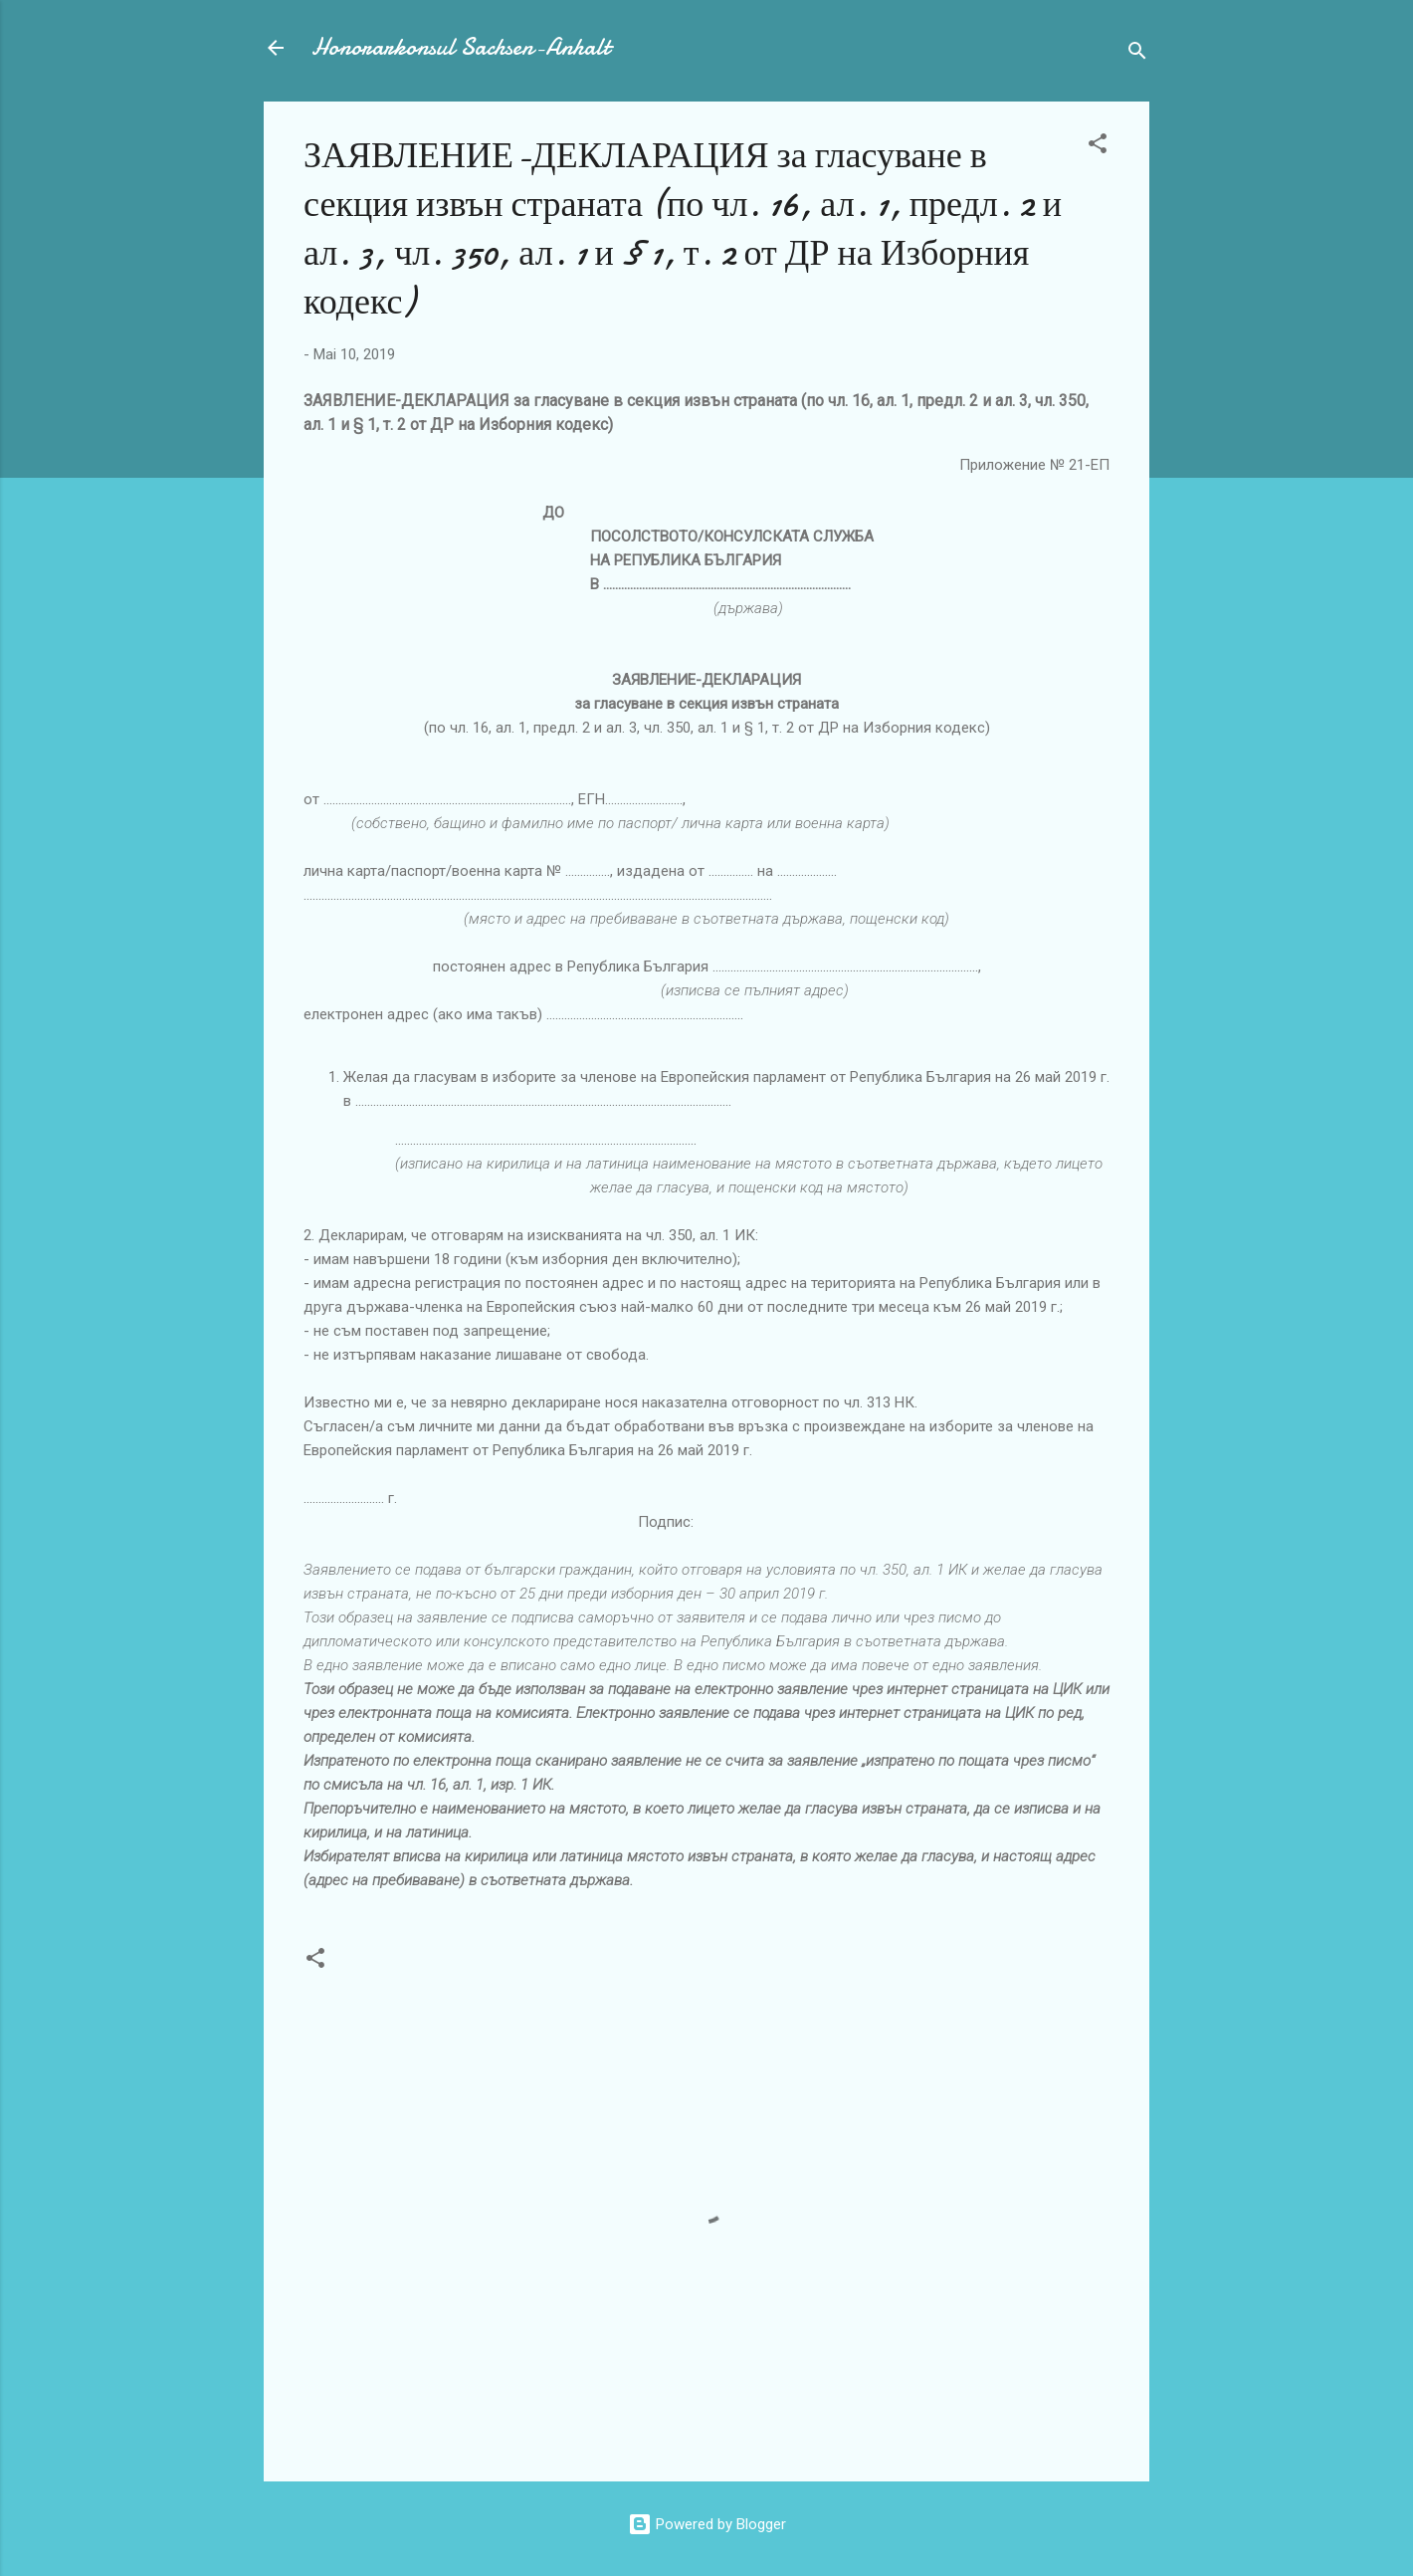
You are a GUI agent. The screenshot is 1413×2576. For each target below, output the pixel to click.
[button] (1098, 146)
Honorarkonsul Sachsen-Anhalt (460, 47)
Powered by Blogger (707, 2524)
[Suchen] (1137, 54)
